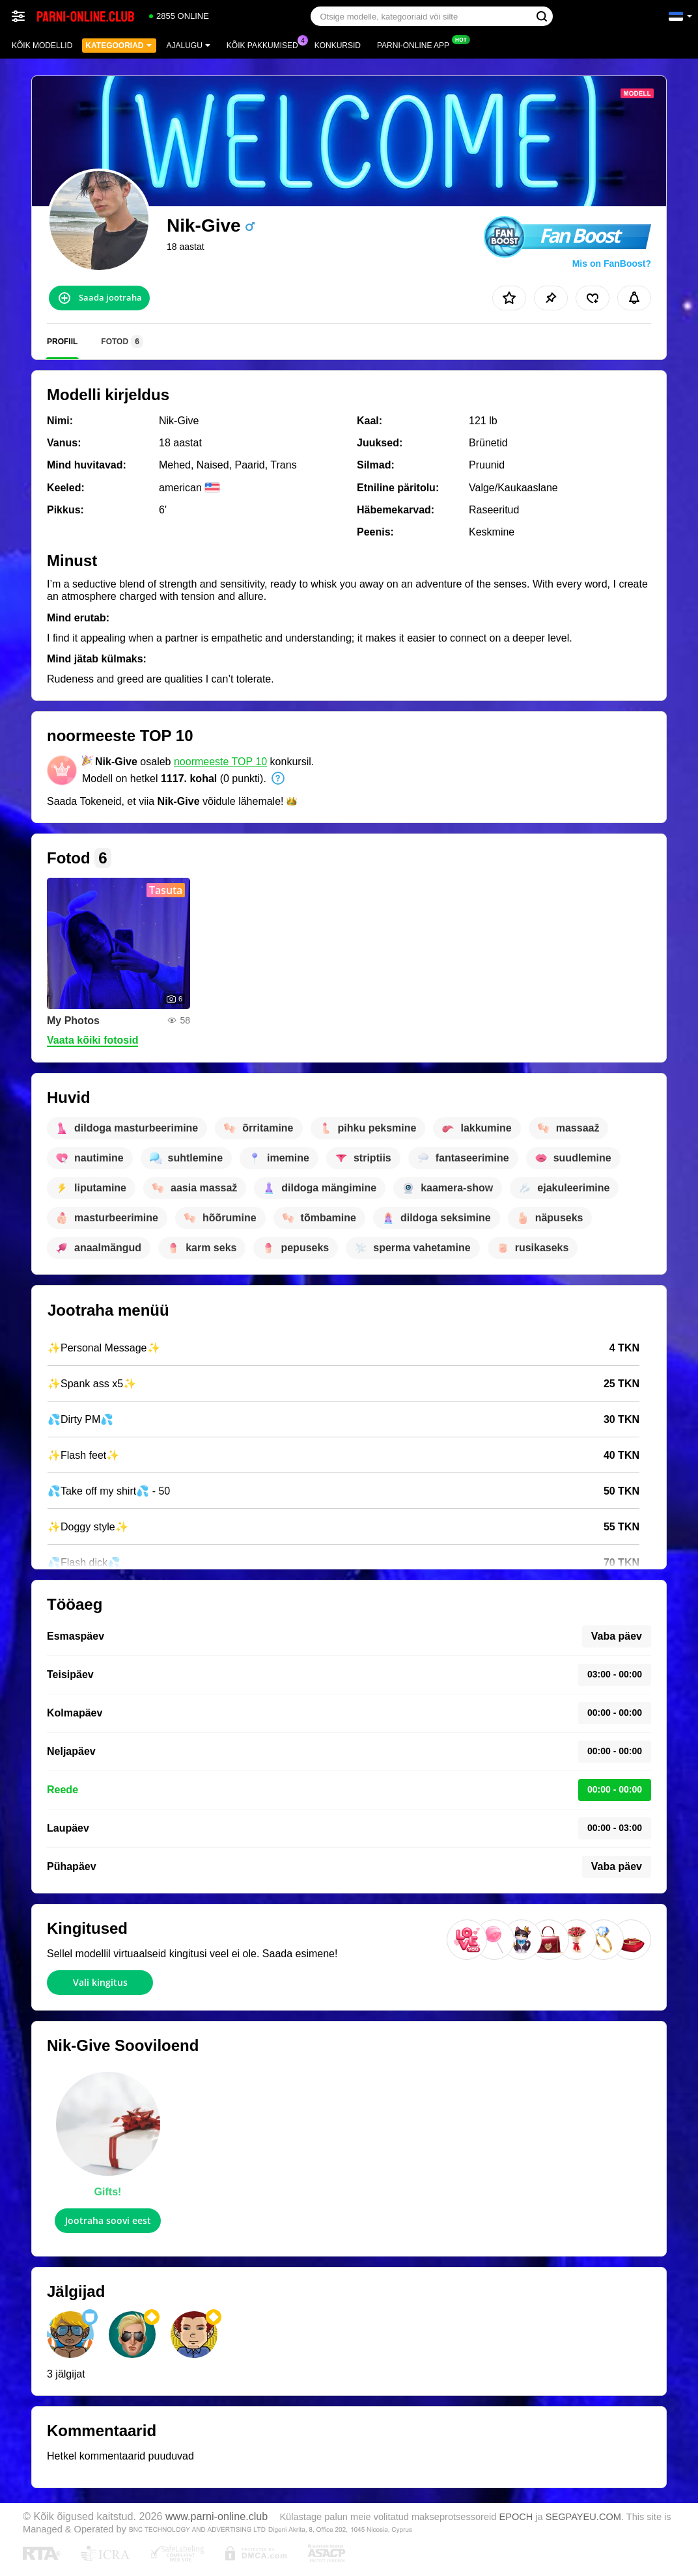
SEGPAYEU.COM (583, 2517)
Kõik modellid (42, 45)
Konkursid (337, 45)
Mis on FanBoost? (611, 263)
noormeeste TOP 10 (220, 761)
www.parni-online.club (216, 2516)
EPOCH (516, 2517)
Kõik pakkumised (266, 44)
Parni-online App (416, 44)
